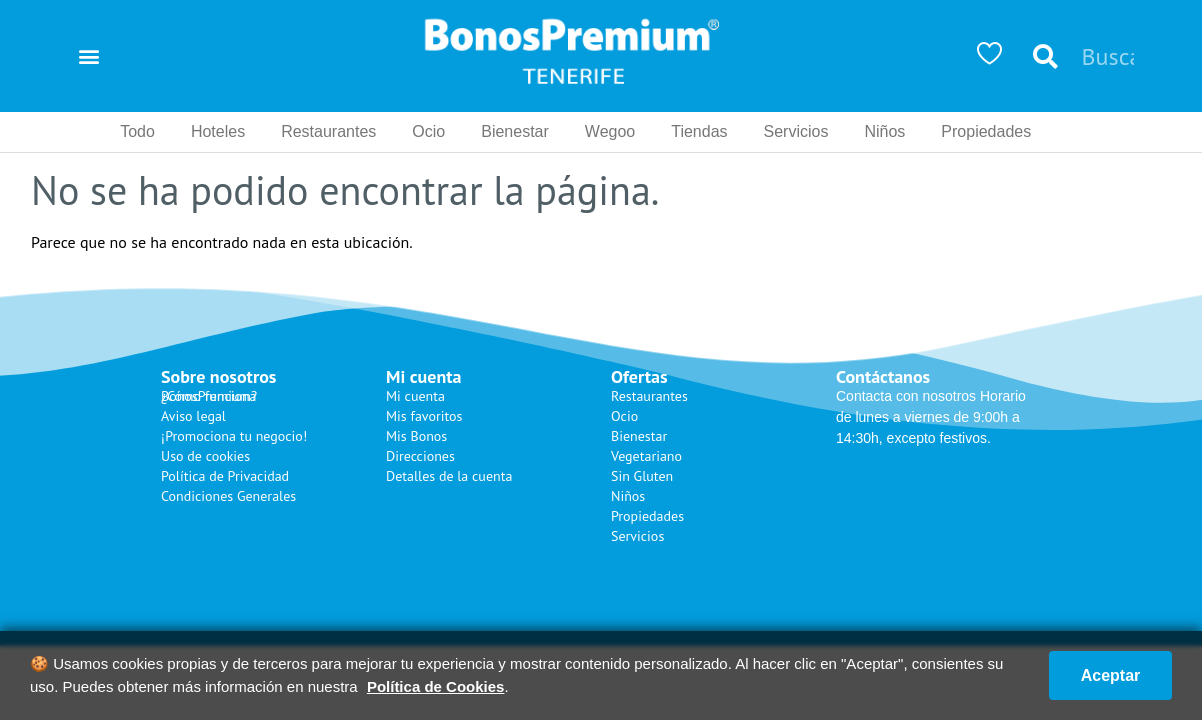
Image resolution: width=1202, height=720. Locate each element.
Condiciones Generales (228, 496)
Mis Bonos (416, 436)
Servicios (796, 131)
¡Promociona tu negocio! (234, 436)
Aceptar (1107, 675)
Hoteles (218, 131)
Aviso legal (193, 416)
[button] (88, 56)
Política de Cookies (436, 686)
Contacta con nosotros (906, 396)
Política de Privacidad (225, 476)
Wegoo (610, 131)
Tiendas (699, 131)
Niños (884, 131)
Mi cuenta (415, 396)
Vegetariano (646, 456)
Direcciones (420, 456)
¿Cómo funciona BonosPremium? (209, 396)
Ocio (428, 131)
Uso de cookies (205, 456)
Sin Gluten (642, 476)
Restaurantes (328, 131)
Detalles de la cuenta (449, 476)
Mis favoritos (424, 416)
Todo (137, 131)
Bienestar (515, 131)
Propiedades (986, 131)
